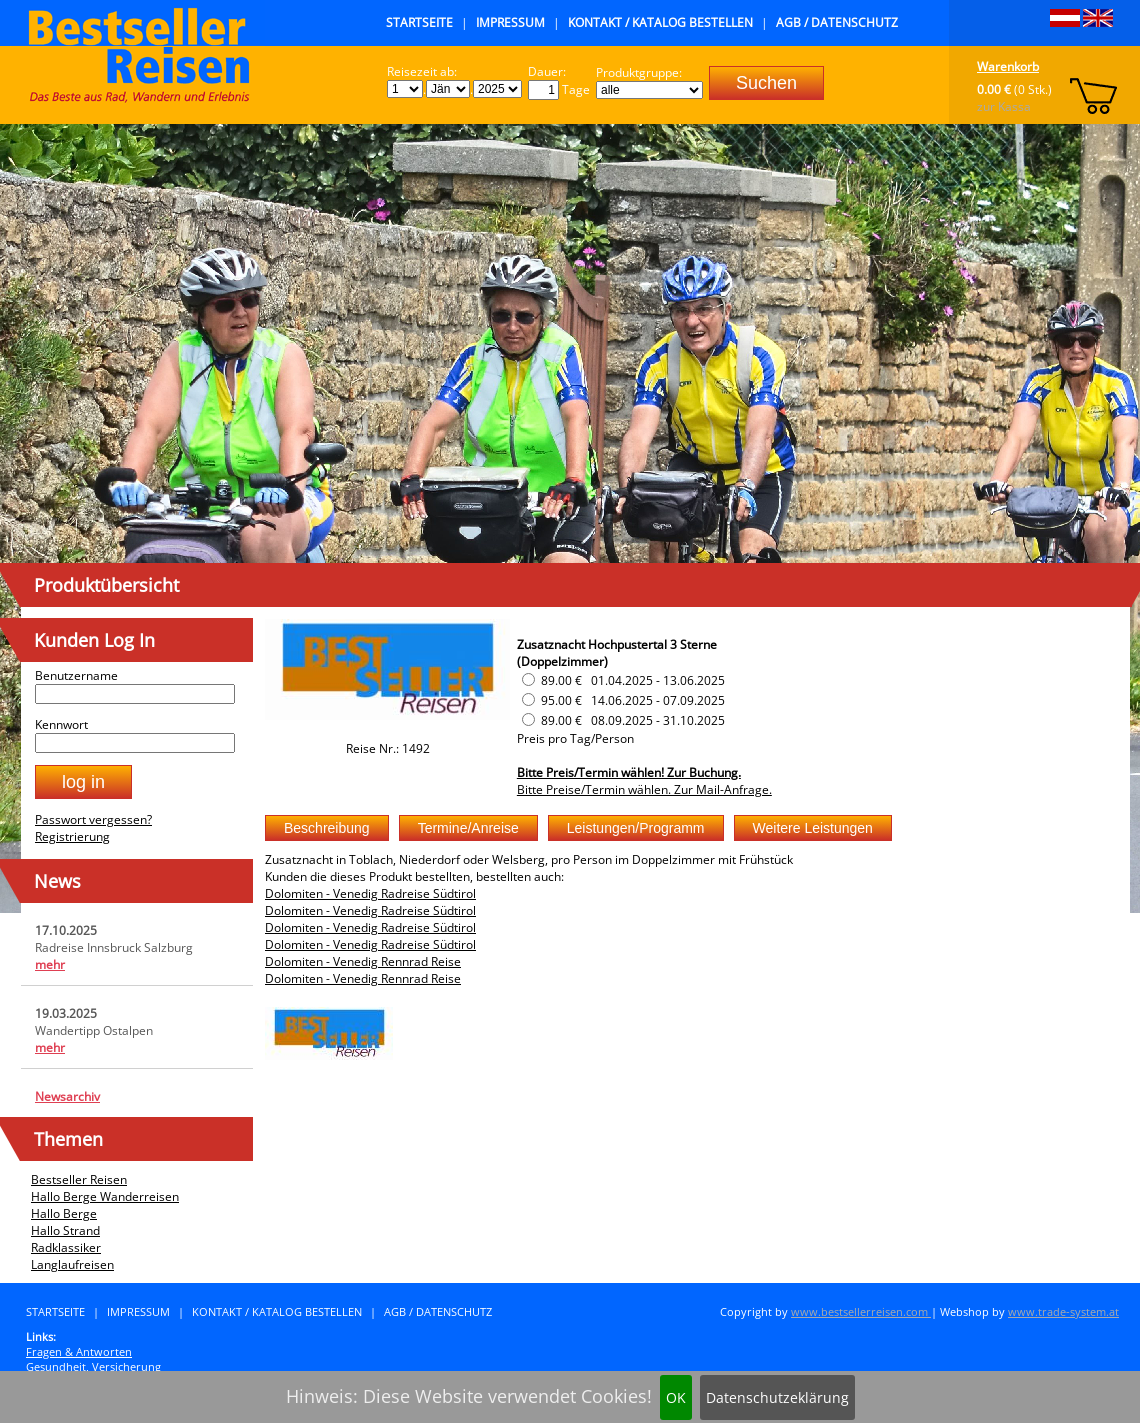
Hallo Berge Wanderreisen (105, 1196)
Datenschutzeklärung (777, 1397)
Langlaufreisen (72, 1264)
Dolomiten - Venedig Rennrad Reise (363, 961)
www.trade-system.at (1063, 1311)
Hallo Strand (65, 1230)
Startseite (419, 22)
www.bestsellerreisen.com (861, 1311)
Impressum (510, 22)
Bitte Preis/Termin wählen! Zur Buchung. (629, 772)
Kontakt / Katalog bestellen (660, 22)
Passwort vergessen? (93, 819)
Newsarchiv (67, 1096)
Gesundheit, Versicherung (93, 1366)
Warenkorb (1008, 66)
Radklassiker (66, 1247)
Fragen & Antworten (79, 1351)
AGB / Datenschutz (837, 22)
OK (676, 1397)
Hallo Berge (64, 1213)
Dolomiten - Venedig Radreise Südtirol (370, 893)
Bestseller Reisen (79, 1179)
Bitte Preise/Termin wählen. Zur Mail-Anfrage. (644, 789)
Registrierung (72, 836)
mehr (50, 964)
